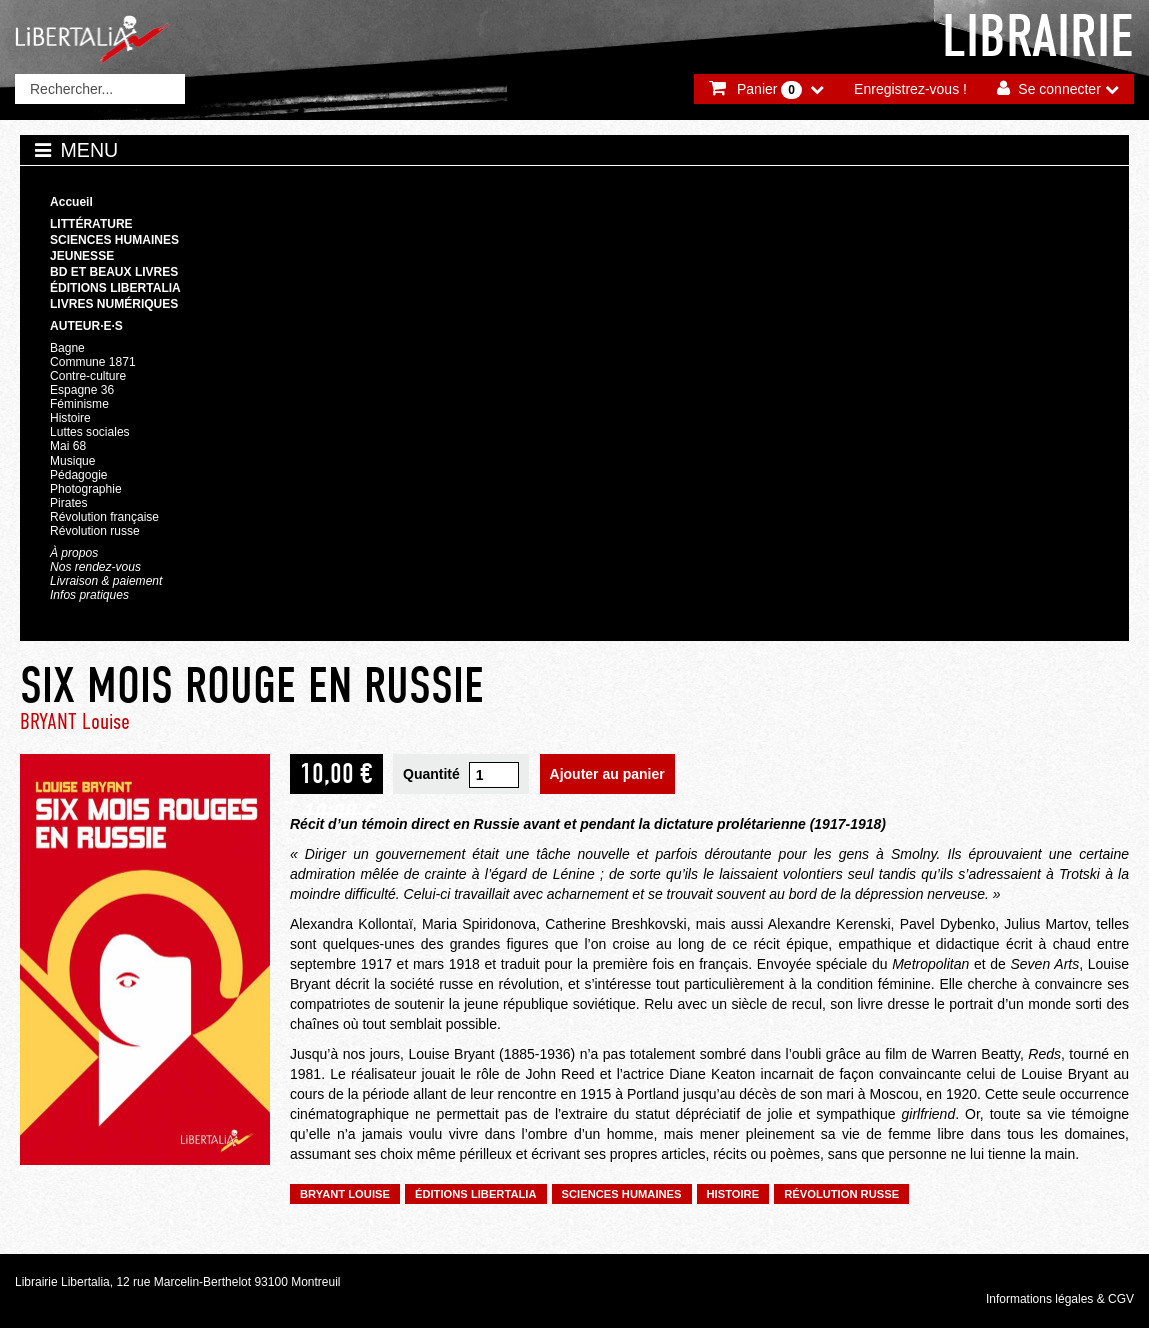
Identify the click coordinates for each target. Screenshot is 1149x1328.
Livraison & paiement (106, 581)
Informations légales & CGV (1060, 1299)
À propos (74, 553)
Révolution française (104, 517)
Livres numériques (114, 304)
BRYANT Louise (75, 721)
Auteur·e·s (86, 326)
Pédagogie (79, 475)
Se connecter (1059, 89)
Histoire (70, 418)
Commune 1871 (93, 362)
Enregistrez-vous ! (910, 89)
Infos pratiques (89, 595)
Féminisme (79, 404)
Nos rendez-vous (95, 567)
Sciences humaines (114, 240)
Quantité (431, 774)
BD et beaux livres (114, 272)
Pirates (68, 503)
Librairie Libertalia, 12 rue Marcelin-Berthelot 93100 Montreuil (178, 1282)
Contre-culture (88, 376)
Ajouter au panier (607, 774)
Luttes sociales (90, 432)
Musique (72, 461)
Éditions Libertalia (115, 288)
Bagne (67, 348)
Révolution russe (95, 531)
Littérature (91, 224)
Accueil (71, 202)
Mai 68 (68, 446)
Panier (769, 90)
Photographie (86, 489)
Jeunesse (82, 256)
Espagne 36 (82, 390)
